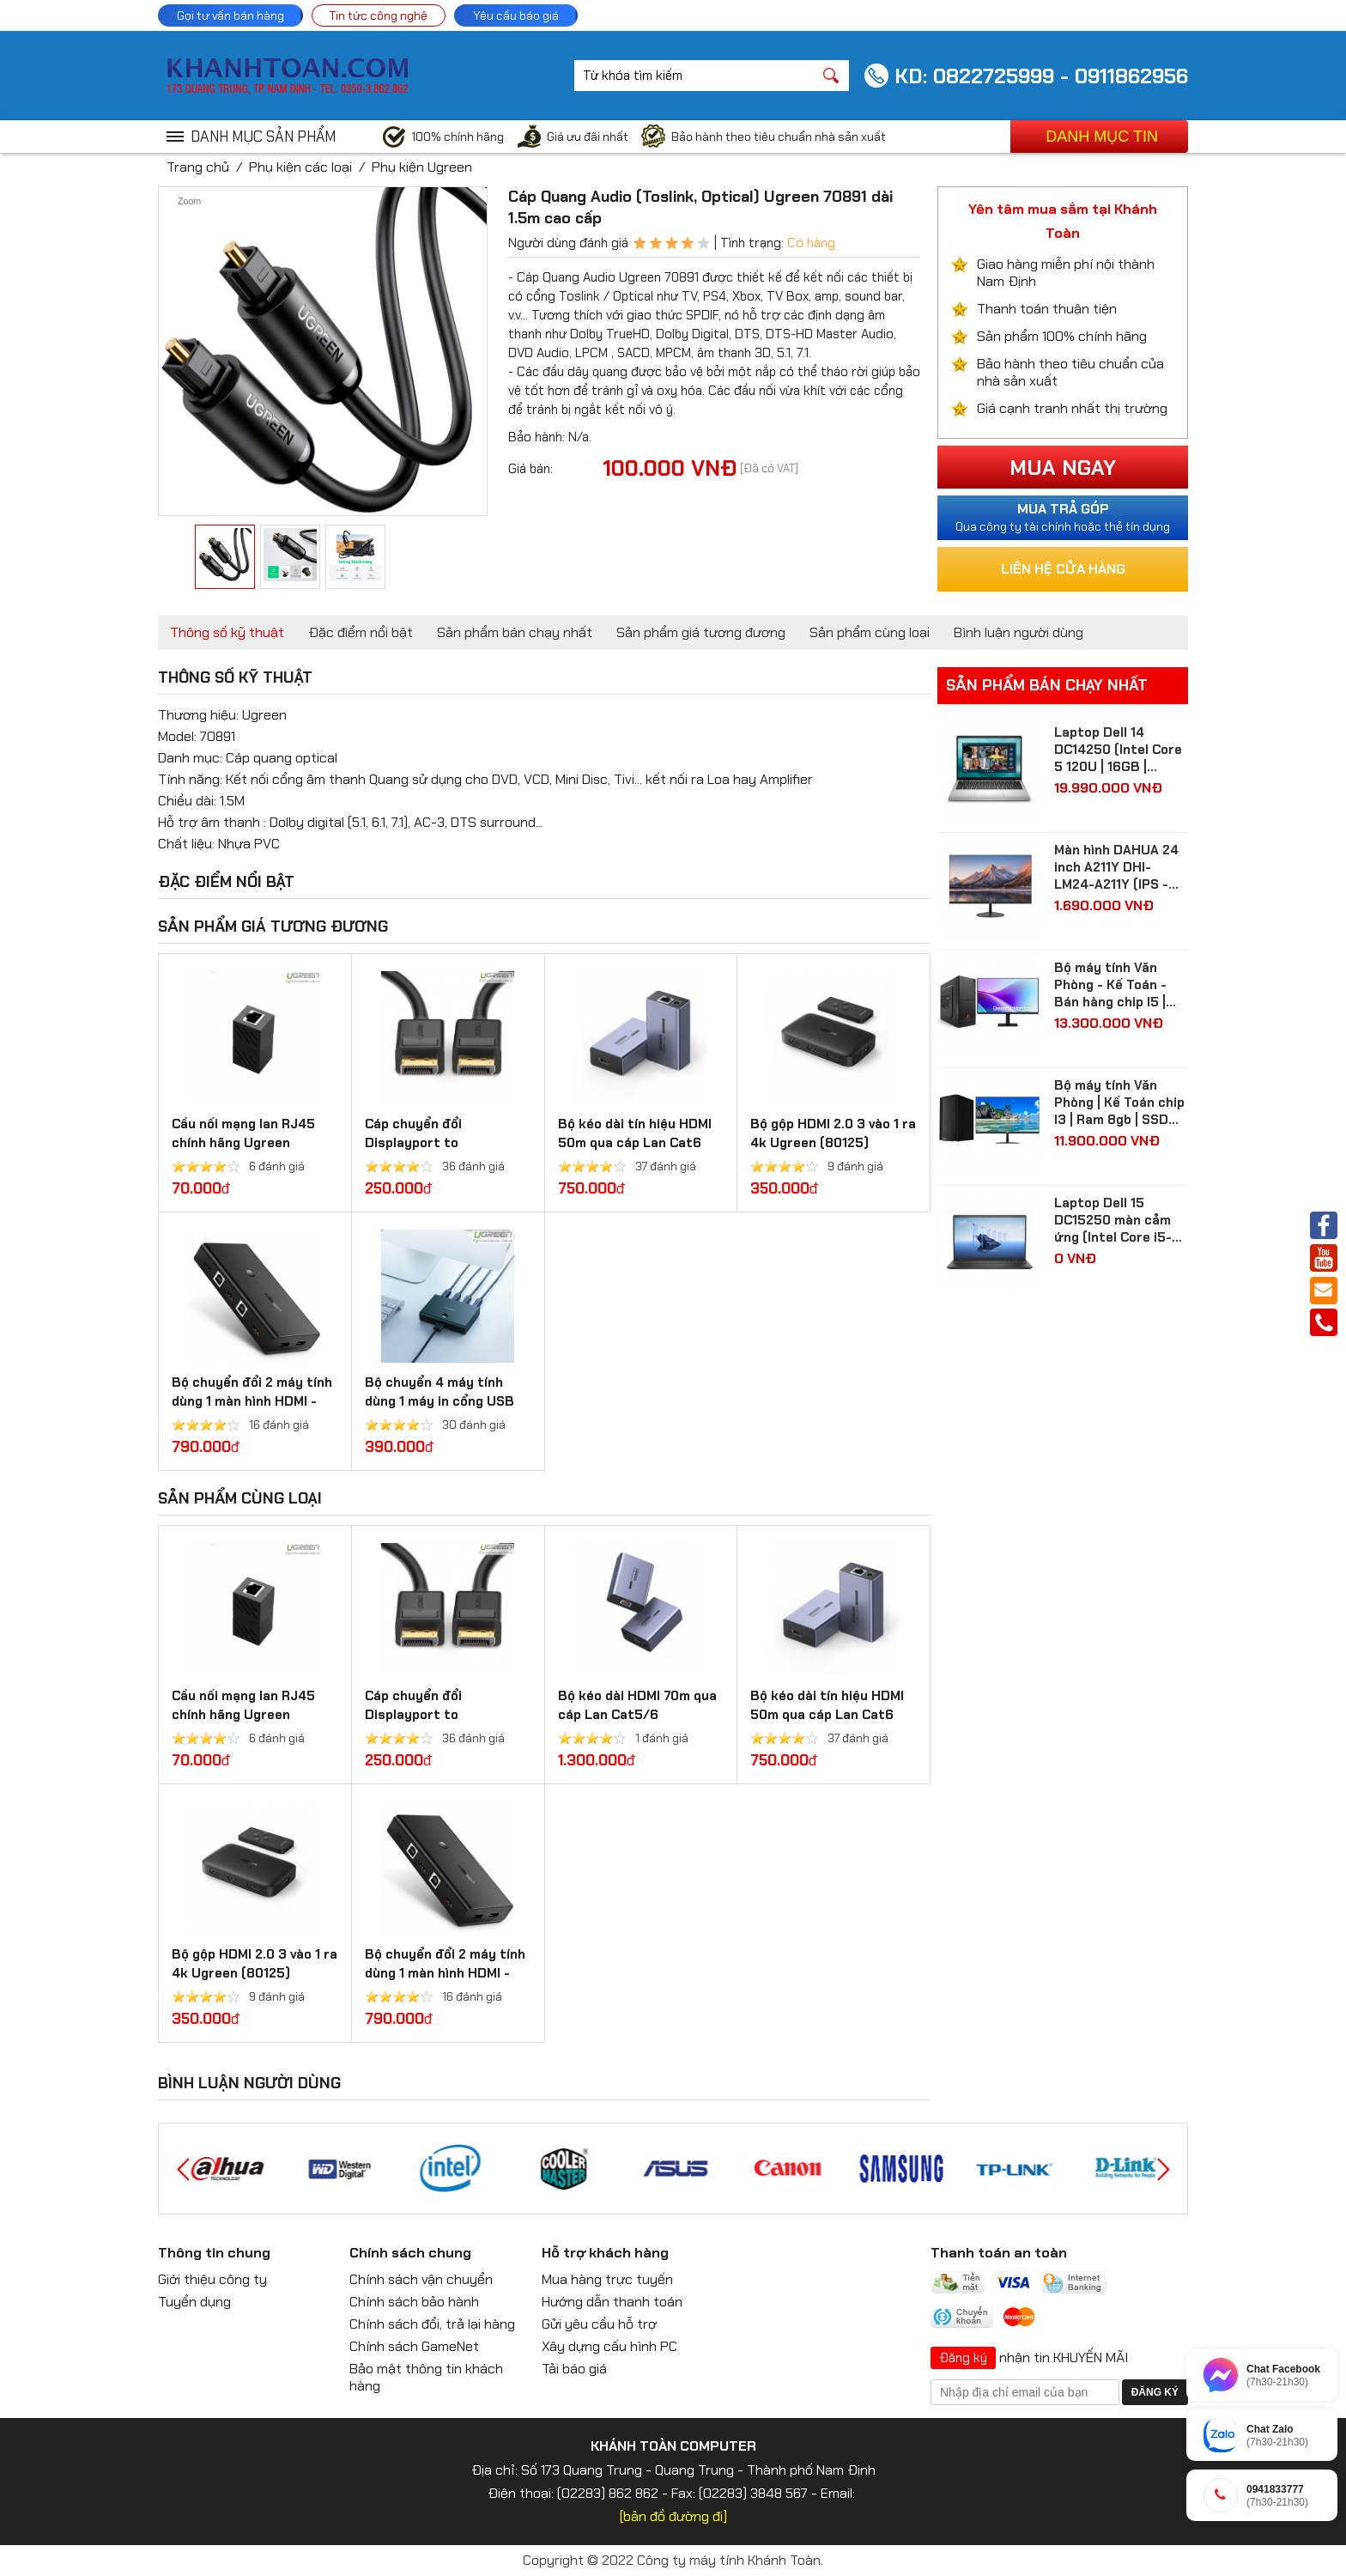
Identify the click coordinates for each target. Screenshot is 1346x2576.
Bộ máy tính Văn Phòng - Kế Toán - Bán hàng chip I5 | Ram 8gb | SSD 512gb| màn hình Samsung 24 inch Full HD (1110, 985)
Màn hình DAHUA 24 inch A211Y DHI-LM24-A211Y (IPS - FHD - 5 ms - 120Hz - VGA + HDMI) (1119, 867)
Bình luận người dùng (1018, 632)
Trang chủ (198, 167)
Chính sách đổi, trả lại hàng (432, 2324)
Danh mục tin (1102, 136)
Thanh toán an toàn (999, 2253)
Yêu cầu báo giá (516, 15)
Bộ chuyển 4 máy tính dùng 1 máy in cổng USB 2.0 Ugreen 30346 (439, 1401)
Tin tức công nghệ (378, 15)
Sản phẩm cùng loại (869, 632)
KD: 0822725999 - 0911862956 (1041, 76)
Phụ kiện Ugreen (422, 167)
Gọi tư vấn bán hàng (230, 15)
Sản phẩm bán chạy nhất (514, 632)
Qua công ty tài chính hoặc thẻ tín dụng (1062, 517)
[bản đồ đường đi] (673, 2516)
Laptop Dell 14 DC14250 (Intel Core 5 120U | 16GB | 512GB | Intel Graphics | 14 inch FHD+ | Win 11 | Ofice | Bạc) (1119, 749)
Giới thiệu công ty (212, 2279)
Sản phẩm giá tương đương (700, 632)
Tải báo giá (574, 2369)
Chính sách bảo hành (414, 2302)
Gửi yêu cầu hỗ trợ (599, 2324)
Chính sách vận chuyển (421, 2279)
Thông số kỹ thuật (227, 632)
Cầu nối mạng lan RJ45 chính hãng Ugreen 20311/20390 (243, 1142)
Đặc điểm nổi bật (360, 632)
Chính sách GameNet (414, 2346)
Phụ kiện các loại (300, 167)
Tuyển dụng (194, 2302)
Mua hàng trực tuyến (607, 2279)
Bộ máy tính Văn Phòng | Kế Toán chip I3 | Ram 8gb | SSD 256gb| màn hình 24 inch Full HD (1119, 1102)
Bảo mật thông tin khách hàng (426, 2377)
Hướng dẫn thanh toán (612, 2302)
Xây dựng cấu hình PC (609, 2346)
